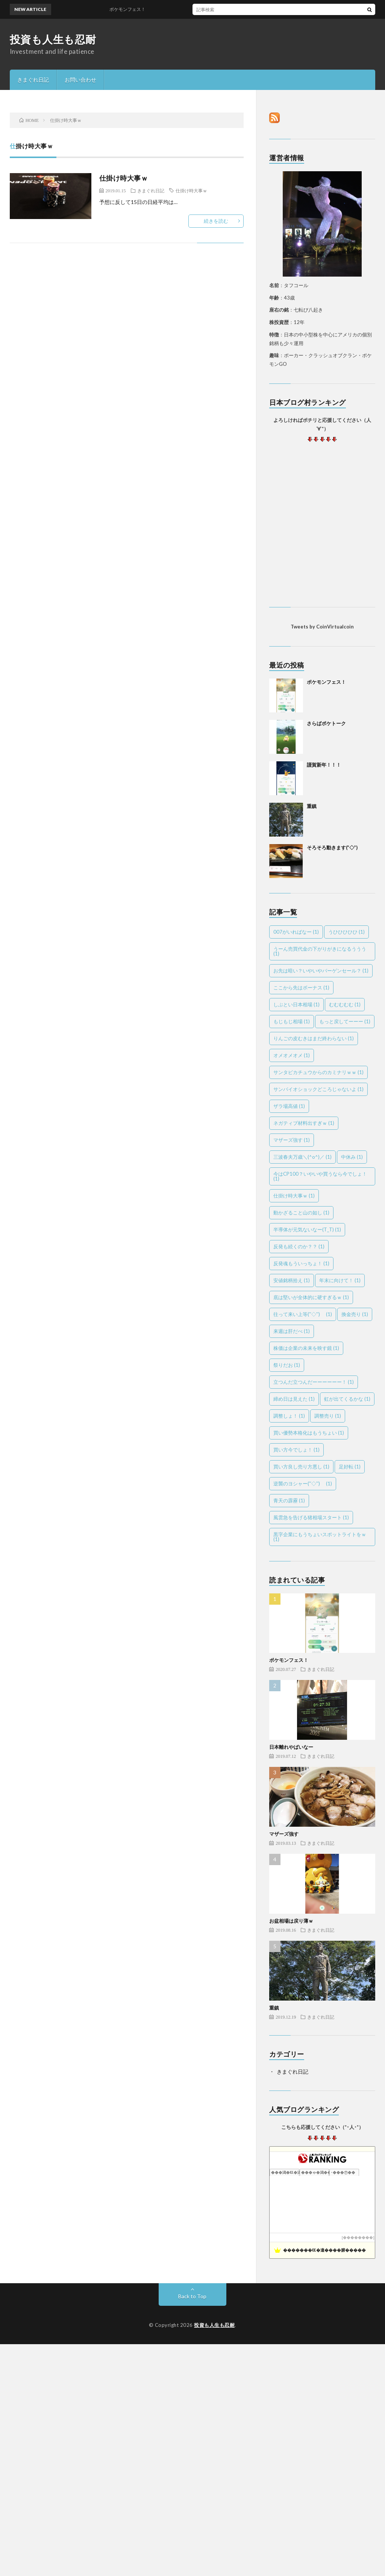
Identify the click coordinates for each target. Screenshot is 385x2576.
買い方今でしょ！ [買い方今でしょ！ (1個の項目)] (296, 1450)
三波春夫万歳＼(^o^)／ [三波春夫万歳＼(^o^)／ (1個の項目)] (302, 1157)
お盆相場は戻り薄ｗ (291, 1921)
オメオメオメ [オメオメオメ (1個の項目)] (291, 1055)
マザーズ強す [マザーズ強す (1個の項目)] (291, 1140)
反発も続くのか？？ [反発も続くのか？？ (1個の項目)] (298, 1246)
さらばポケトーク (326, 723)
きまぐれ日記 (33, 79)
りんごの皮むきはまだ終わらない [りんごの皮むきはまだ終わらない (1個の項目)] (313, 1038)
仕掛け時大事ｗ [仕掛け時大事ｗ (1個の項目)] (294, 1196)
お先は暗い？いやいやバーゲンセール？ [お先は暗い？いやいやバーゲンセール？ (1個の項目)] (320, 971)
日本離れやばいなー (291, 1747)
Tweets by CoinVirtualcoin (322, 627)
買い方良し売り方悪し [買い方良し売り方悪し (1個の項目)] (301, 1467)
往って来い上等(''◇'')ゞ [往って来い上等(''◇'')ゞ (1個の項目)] (302, 1314)
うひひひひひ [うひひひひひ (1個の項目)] (346, 932)
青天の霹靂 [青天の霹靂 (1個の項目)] (289, 1500)
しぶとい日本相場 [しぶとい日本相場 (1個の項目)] (296, 1004)
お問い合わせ (80, 79)
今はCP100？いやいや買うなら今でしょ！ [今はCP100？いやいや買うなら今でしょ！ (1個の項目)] (320, 1176)
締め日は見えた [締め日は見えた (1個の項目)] (294, 1399)
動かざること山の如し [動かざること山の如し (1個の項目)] (301, 1213)
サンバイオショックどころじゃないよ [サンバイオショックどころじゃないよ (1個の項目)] (318, 1089)
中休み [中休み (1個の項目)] (352, 1157)
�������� (358, 2237)
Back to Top (192, 2296)
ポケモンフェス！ (326, 682)
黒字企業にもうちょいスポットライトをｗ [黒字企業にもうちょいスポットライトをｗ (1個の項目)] (319, 1536)
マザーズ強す (284, 1834)
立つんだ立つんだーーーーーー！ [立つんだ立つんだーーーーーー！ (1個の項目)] (313, 1382)
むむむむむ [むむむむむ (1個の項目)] (345, 1004)
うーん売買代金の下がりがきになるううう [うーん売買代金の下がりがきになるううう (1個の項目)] (319, 951)
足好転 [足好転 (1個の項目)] (350, 1467)
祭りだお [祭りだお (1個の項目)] (286, 1365)
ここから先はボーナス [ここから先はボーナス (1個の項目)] (301, 987)
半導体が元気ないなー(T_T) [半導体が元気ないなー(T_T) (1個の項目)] (307, 1229)
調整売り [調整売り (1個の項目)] (327, 1416)
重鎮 (312, 806)
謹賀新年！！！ (324, 765)
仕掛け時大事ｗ (123, 178)
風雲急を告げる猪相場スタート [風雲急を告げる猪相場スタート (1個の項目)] (311, 1517)
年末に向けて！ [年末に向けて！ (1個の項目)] (340, 1280)
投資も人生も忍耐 (53, 39)
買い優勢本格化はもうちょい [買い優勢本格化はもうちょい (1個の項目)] (308, 1433)
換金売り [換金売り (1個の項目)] (354, 1314)
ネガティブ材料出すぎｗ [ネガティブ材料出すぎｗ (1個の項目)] (303, 1123)
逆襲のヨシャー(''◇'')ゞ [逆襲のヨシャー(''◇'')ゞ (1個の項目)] (302, 1483)
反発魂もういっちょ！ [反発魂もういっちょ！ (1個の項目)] (301, 1263)
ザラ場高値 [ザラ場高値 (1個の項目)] (289, 1106)
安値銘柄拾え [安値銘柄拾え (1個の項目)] (291, 1280)
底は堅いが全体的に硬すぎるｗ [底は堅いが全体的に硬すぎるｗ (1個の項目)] (311, 1297)
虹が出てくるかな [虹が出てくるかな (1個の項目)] (347, 1399)
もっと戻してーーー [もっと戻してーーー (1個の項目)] (344, 1021)
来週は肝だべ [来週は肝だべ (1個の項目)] (291, 1331)
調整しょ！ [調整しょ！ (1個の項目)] (289, 1416)
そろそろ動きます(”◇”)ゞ (334, 847)
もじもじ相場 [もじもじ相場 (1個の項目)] (291, 1021)
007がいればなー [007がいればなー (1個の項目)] (296, 932)
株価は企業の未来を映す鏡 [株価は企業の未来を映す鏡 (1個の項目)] (306, 1348)
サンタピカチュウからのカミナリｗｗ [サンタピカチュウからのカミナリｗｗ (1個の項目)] (318, 1072)
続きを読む (216, 221)
